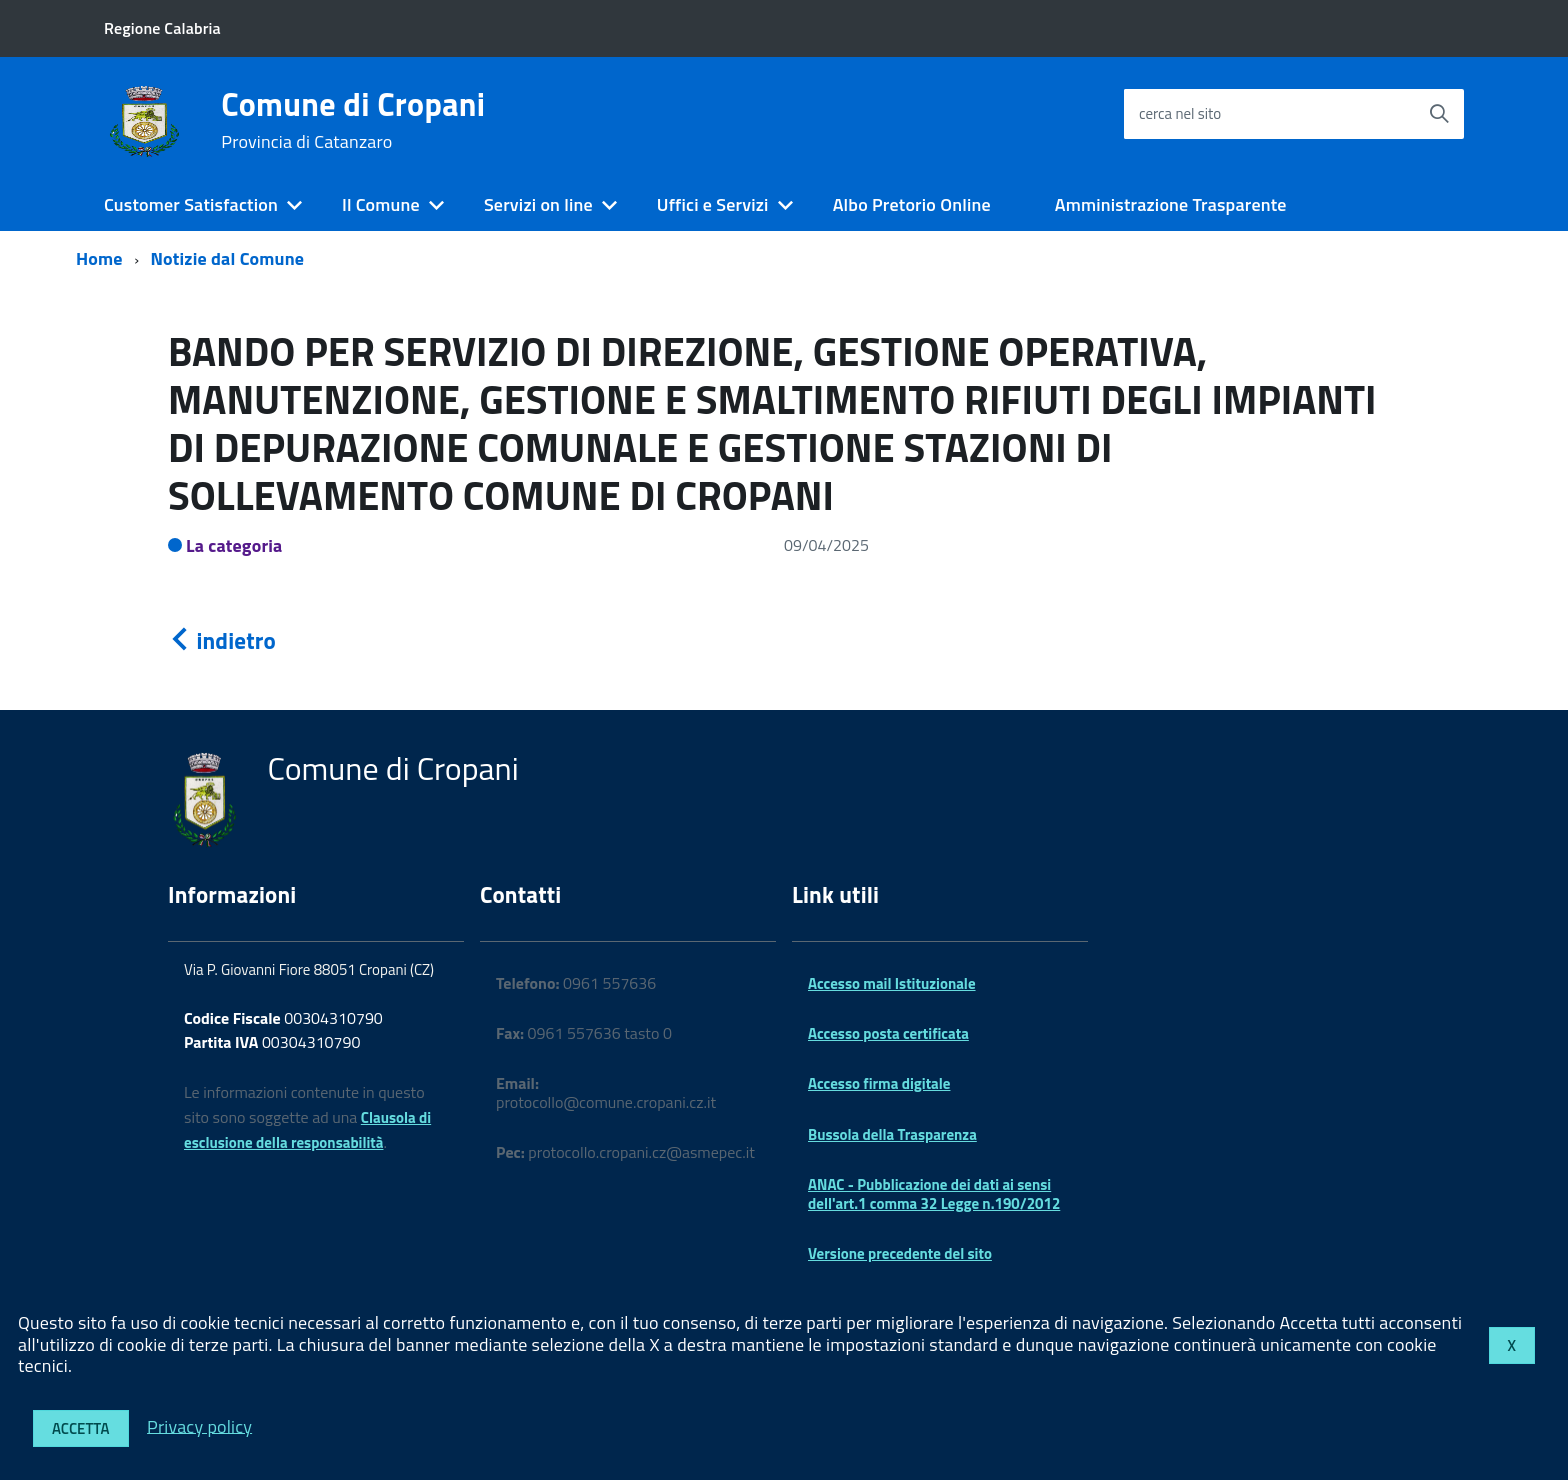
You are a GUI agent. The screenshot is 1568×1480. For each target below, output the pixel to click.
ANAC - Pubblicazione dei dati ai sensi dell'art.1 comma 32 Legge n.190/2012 (934, 1193)
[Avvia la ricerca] (1439, 114)
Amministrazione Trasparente (1171, 204)
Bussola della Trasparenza (892, 1134)
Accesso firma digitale (879, 1083)
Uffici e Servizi (713, 204)
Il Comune (381, 204)
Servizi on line (538, 204)
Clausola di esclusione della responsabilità (307, 1130)
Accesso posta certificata (888, 1033)
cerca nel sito (1180, 113)
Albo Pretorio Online (912, 204)
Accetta (81, 1428)
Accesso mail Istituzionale (892, 983)
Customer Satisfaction (191, 204)
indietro (222, 640)
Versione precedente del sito (900, 1253)
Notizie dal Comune (228, 258)
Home (99, 258)
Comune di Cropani (353, 120)
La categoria (234, 545)
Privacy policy (199, 1425)
